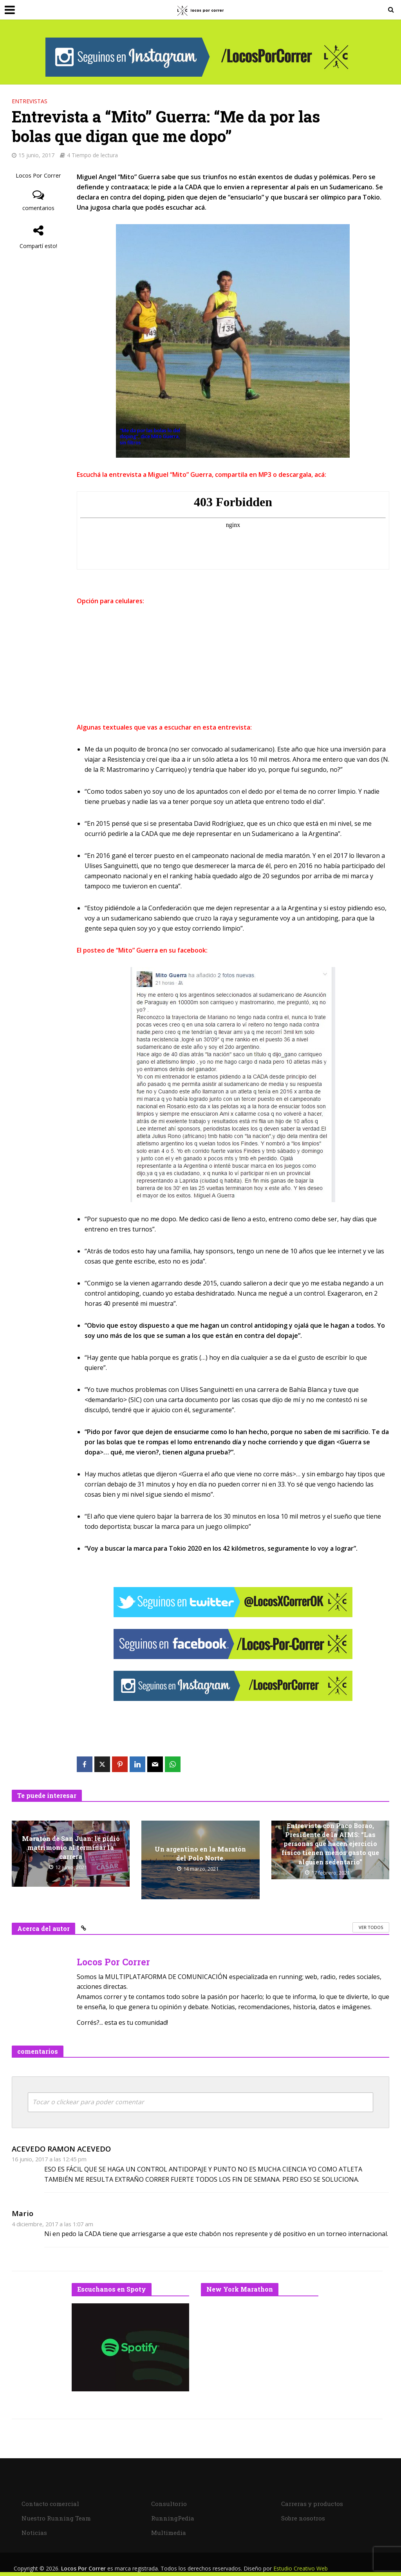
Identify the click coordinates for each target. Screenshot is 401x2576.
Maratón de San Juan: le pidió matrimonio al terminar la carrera (71, 1847)
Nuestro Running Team (56, 2518)
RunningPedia (172, 2518)
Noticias (34, 2532)
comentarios (38, 208)
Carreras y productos (312, 2504)
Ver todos (371, 1927)
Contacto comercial (50, 2504)
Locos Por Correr (38, 175)
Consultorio (169, 2504)
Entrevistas (29, 101)
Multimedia (168, 2532)
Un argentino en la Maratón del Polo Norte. (200, 1853)
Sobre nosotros (303, 2518)
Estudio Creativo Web (300, 2568)
